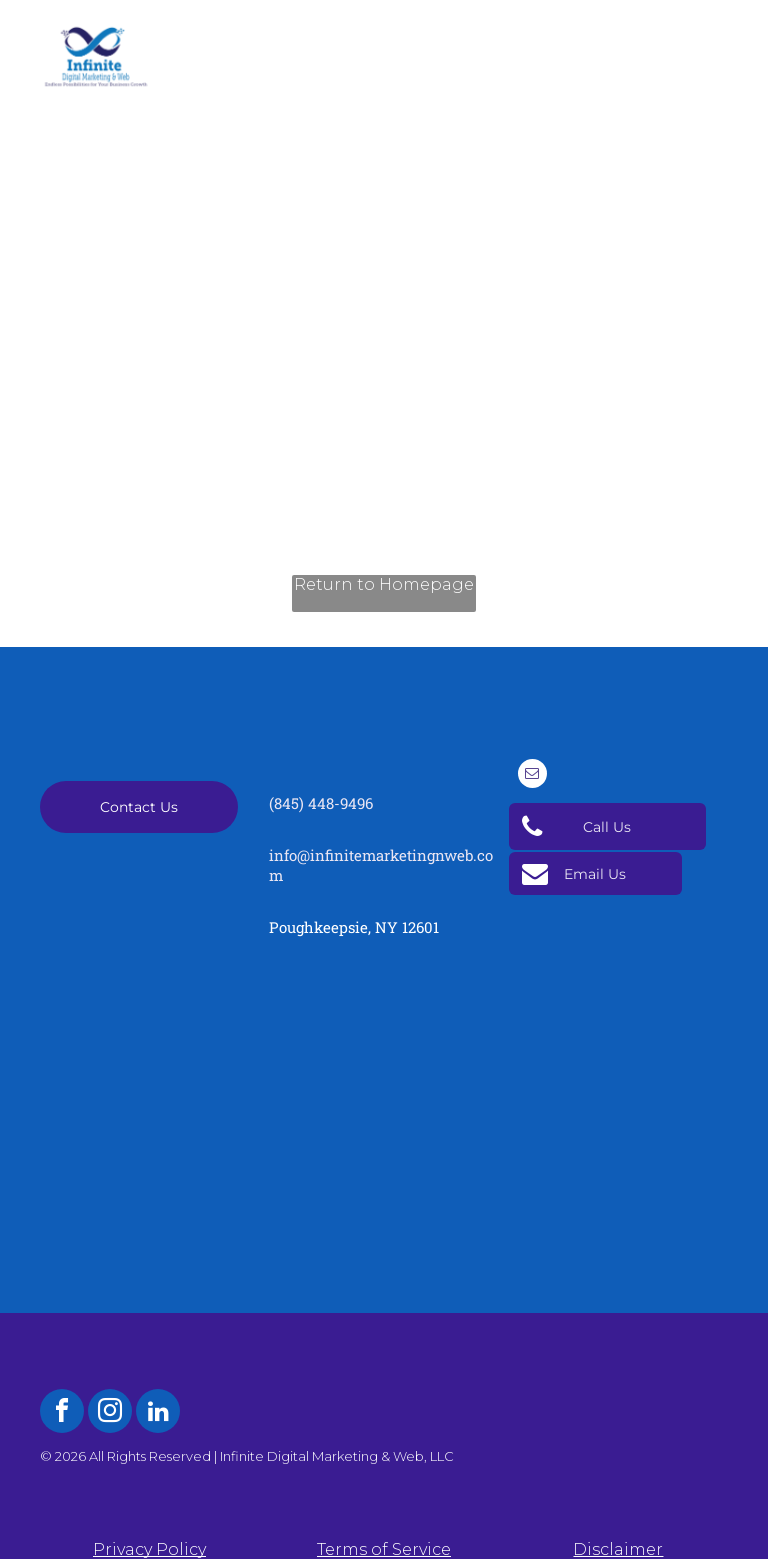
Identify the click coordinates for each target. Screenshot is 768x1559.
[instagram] (110, 1413)
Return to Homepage (384, 584)
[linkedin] (158, 1413)
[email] (532, 776)
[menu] (724, 28)
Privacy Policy (149, 1549)
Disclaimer (618, 1549)
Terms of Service (384, 1549)
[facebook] (62, 1413)
